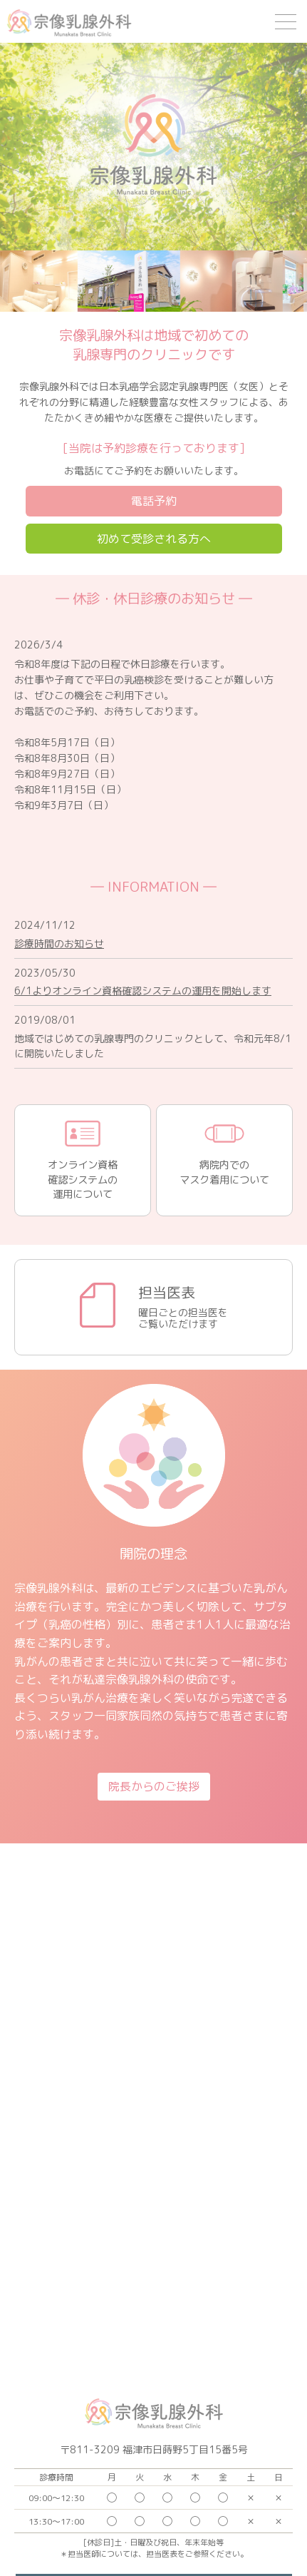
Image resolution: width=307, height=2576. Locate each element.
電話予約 (154, 501)
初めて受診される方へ (154, 538)
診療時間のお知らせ (59, 943)
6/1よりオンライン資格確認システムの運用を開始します (142, 990)
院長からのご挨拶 (153, 1786)
